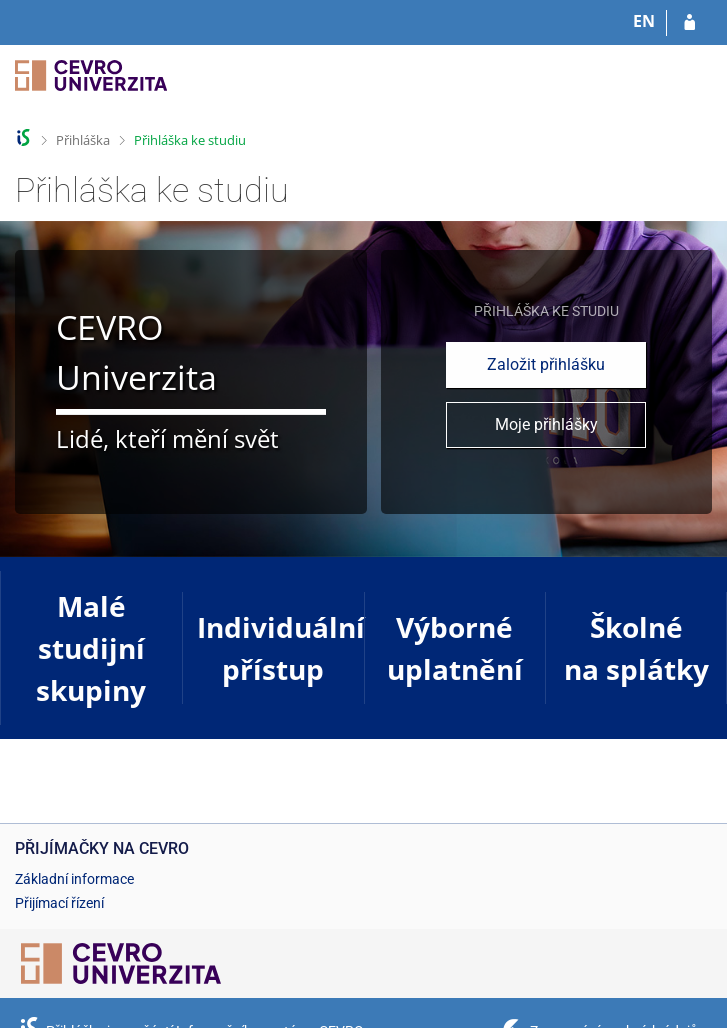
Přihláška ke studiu (190, 140)
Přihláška (83, 140)
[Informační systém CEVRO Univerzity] (91, 87)
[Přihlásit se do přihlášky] (689, 23)
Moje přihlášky (546, 424)
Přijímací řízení (59, 903)
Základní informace (74, 879)
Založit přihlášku (546, 364)
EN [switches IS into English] (644, 21)
